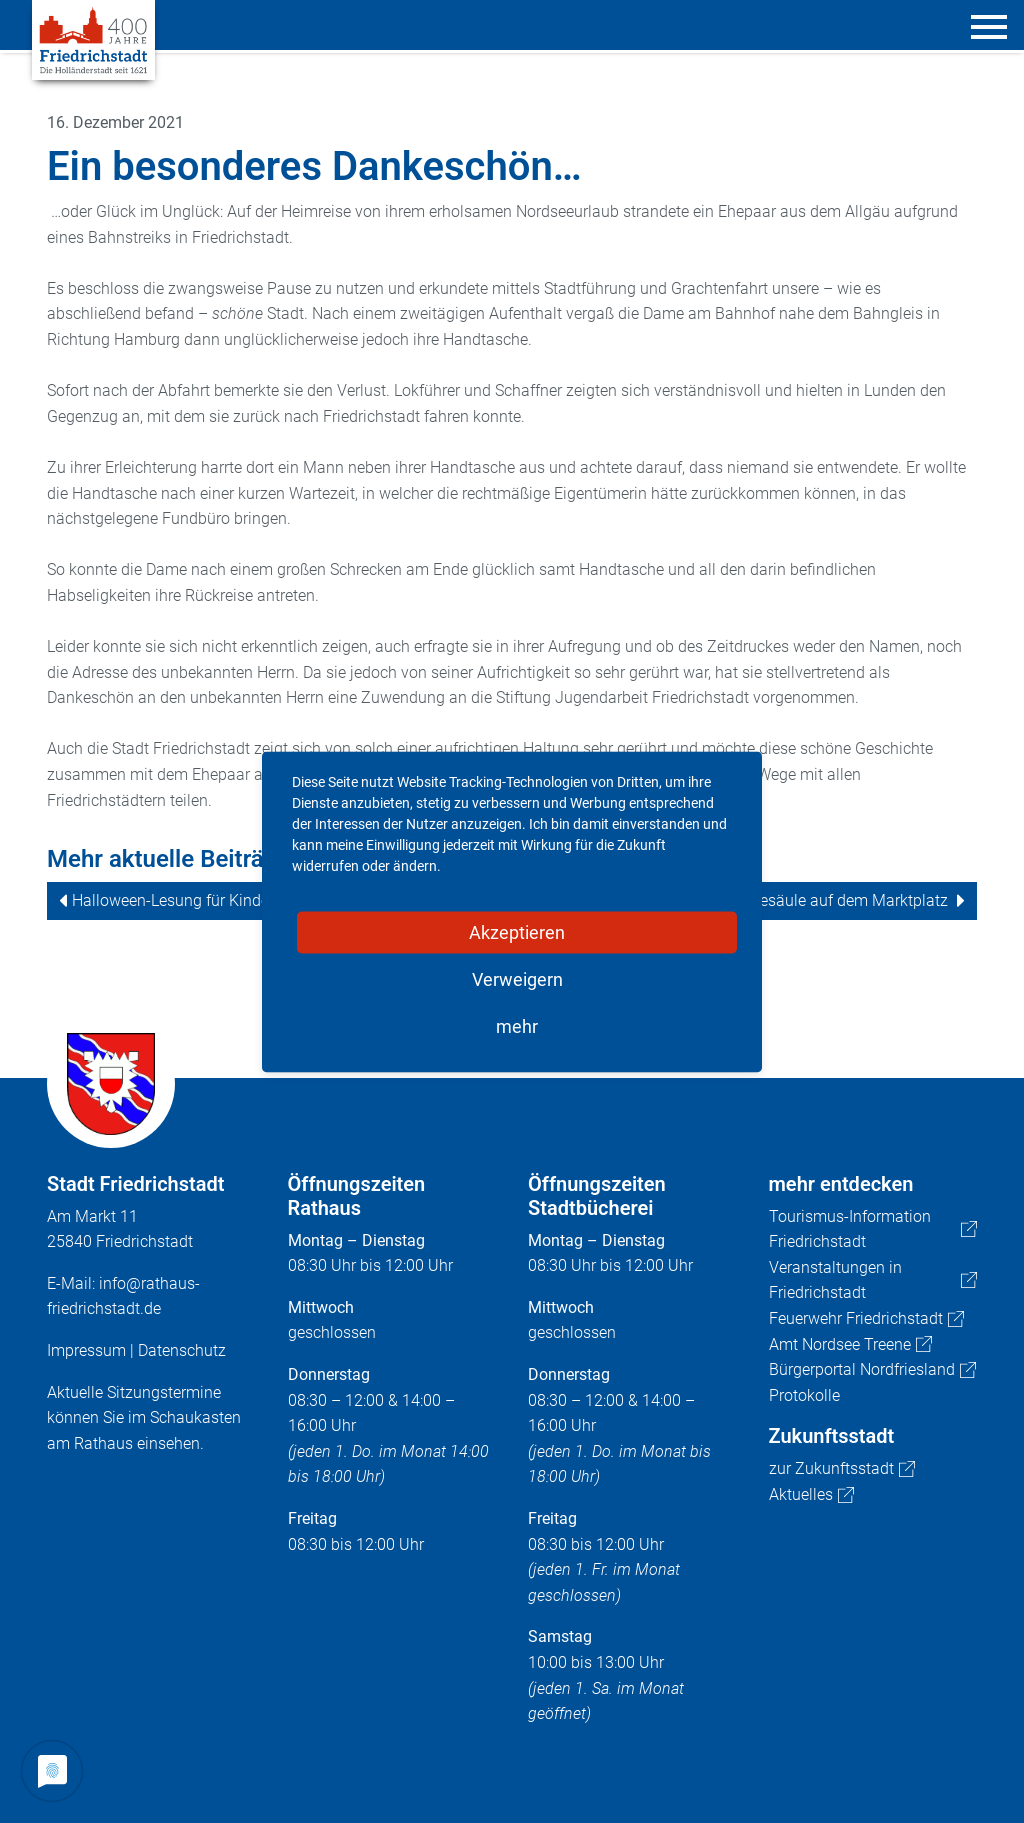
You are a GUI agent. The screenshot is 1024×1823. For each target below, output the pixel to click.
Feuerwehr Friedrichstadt (866, 1318)
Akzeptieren (517, 931)
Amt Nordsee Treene (850, 1344)
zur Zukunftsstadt (842, 1468)
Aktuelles (811, 1494)
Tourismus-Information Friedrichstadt (873, 1229)
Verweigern (517, 978)
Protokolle (804, 1395)
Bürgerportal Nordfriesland (872, 1369)
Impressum (86, 1350)
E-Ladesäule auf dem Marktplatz (834, 900)
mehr (517, 1025)
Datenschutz (182, 1350)
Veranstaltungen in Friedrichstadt (873, 1280)
